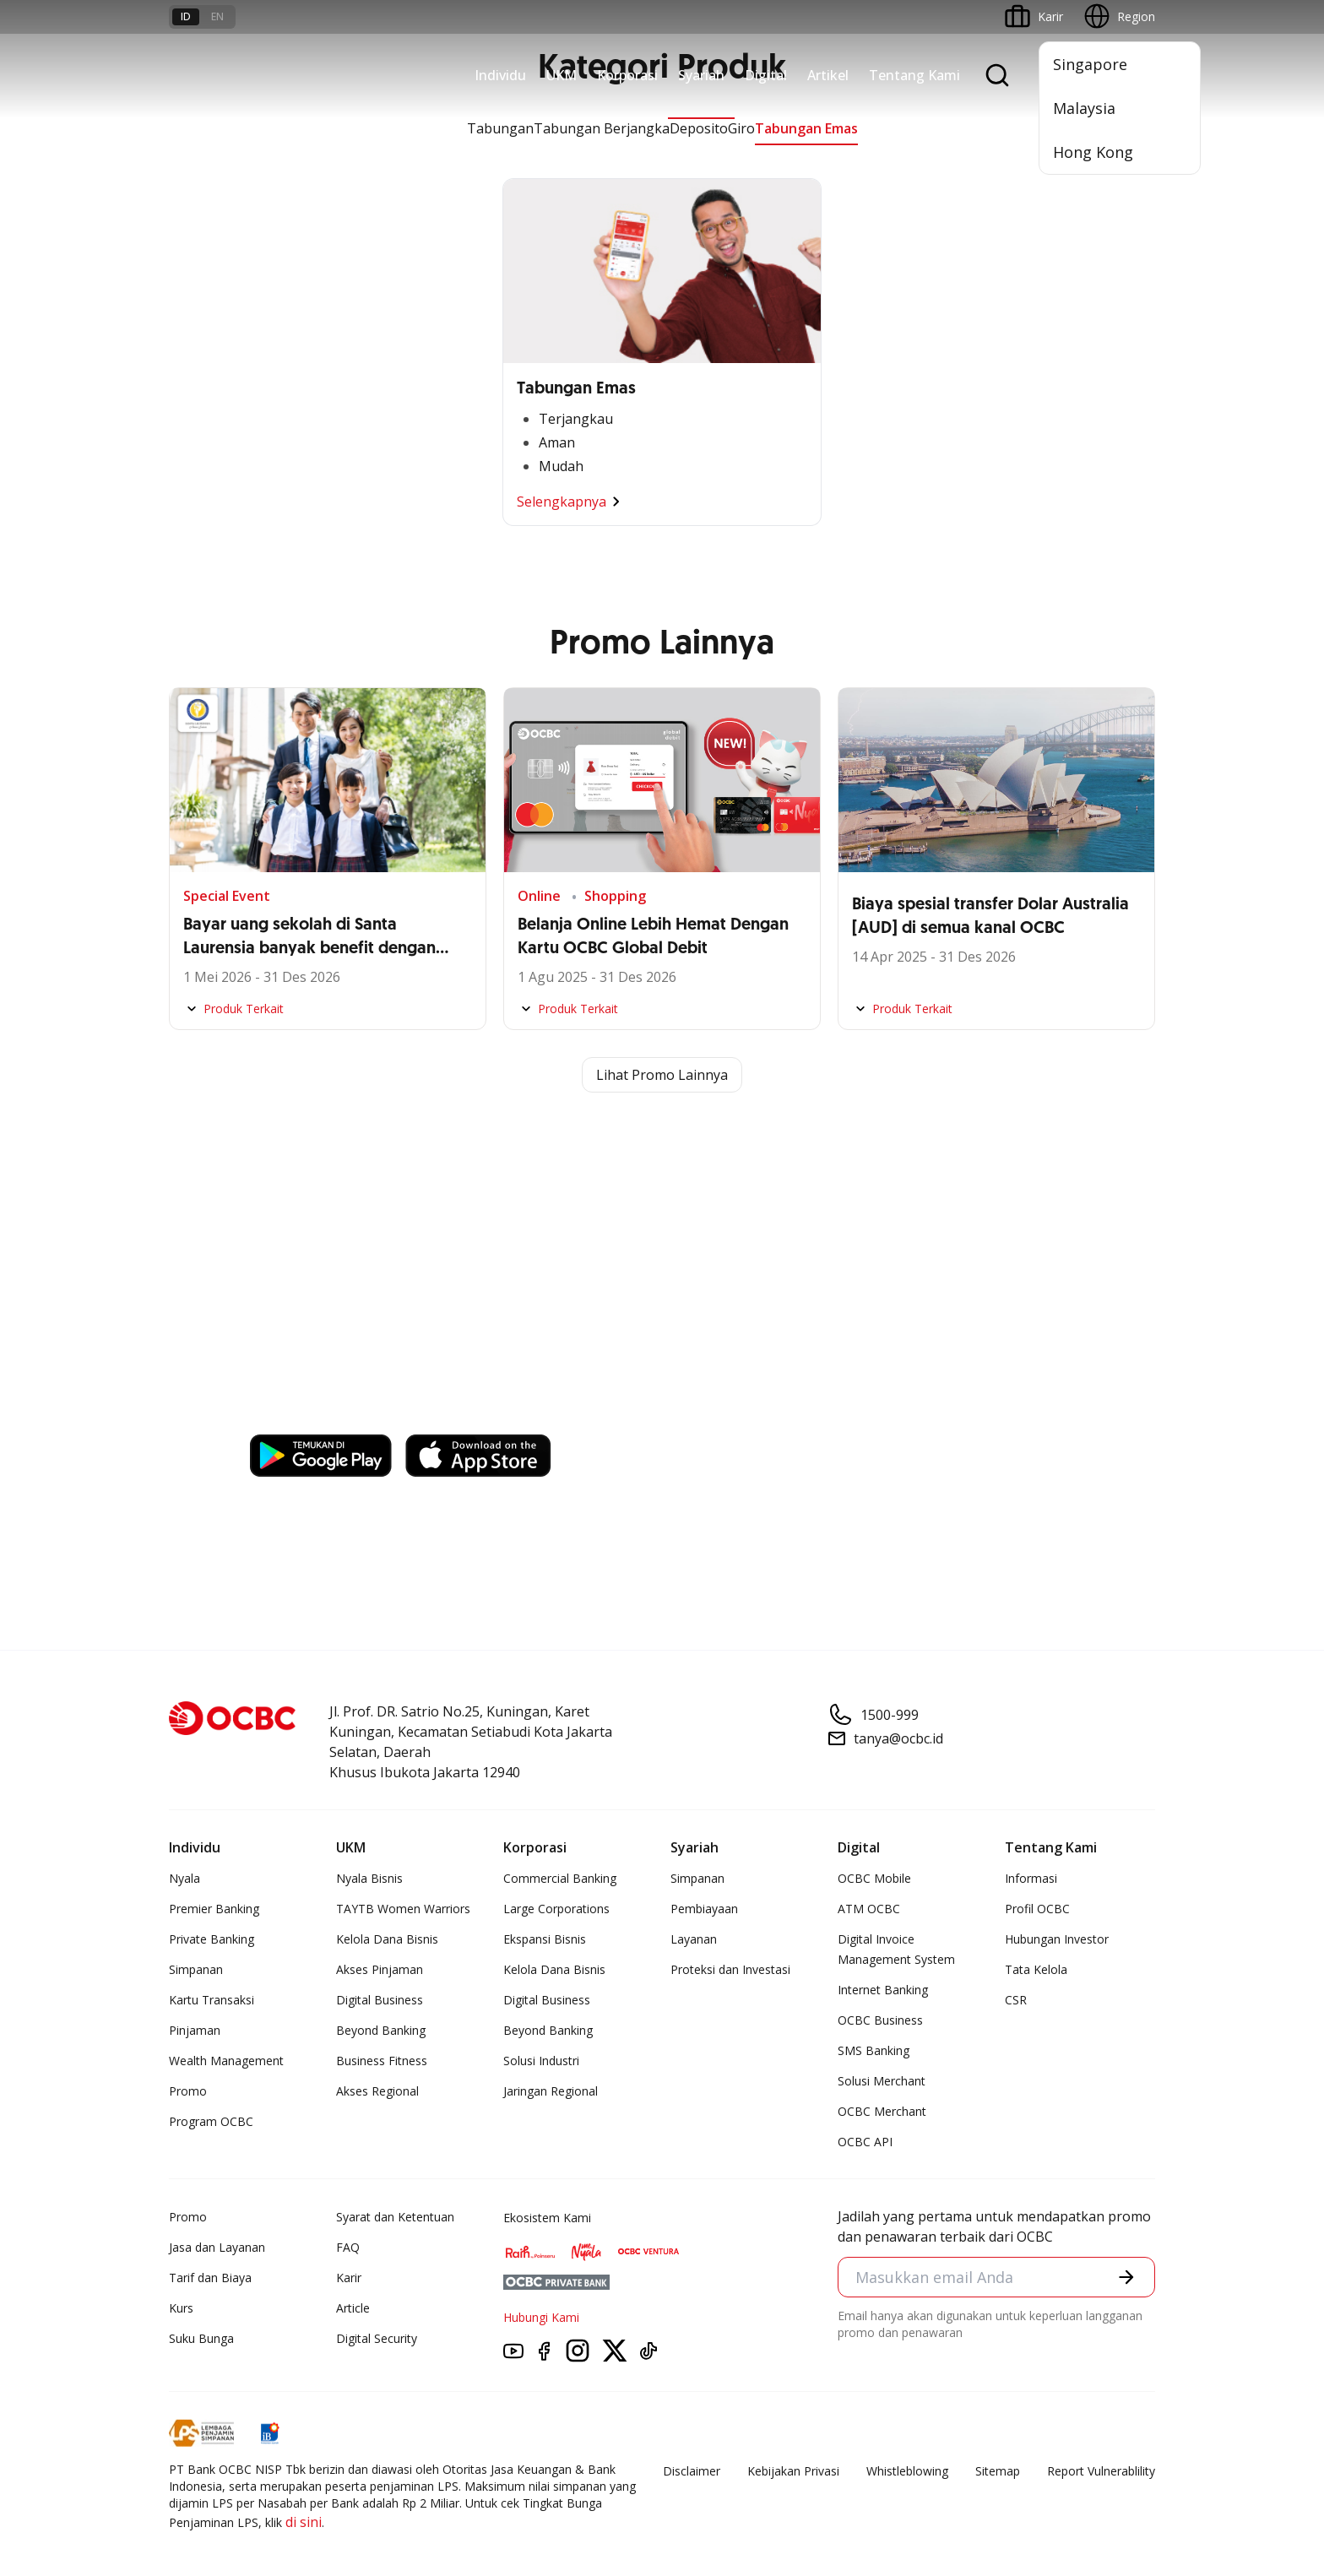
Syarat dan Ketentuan (395, 2217)
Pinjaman (194, 2030)
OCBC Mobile (874, 1878)
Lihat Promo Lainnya (662, 1075)
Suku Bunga (201, 2338)
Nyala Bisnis (369, 1878)
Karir (348, 2278)
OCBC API (865, 2142)
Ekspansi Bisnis (544, 1939)
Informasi (1031, 1878)
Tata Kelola (1036, 1969)
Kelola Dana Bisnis (387, 1939)
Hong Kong (1093, 152)
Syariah (701, 75)
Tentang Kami (914, 75)
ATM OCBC (869, 1909)
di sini (303, 2522)
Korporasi (627, 75)
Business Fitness (381, 2061)
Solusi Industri (541, 2061)
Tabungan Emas (806, 128)
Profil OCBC (1037, 1909)
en (217, 16)
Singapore (1090, 64)
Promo (188, 2091)
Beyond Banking (381, 2030)
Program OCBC (211, 2121)
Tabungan (500, 128)
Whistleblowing (907, 2471)
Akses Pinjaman (379, 1969)
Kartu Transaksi (211, 2000)
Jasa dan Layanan (217, 2247)
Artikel (828, 75)
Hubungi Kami (541, 2317)
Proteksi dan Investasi (730, 1969)
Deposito (699, 128)
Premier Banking (214, 1909)
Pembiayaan (704, 1909)
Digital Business (379, 2000)
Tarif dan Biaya (210, 2278)
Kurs (181, 2308)
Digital (766, 75)
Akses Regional (377, 2091)
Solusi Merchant (881, 2081)
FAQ (348, 2247)
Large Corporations (556, 1909)
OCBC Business (880, 2020)
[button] (1126, 2277)
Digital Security (376, 2338)
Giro (741, 128)
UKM (561, 75)
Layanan (693, 1939)
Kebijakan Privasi (793, 2471)
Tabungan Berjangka (602, 128)
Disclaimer (691, 2471)
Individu (500, 75)
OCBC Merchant (882, 2111)
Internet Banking (883, 1990)
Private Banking (211, 1939)
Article (353, 2308)
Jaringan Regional (550, 2091)
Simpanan (196, 1969)
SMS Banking (873, 2050)
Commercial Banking (559, 1878)
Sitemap (997, 2471)
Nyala (184, 1878)
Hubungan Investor (1057, 1939)
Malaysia (1084, 108)
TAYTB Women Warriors (403, 1909)
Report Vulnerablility (1101, 2471)
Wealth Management (226, 2061)
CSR (1016, 2000)
